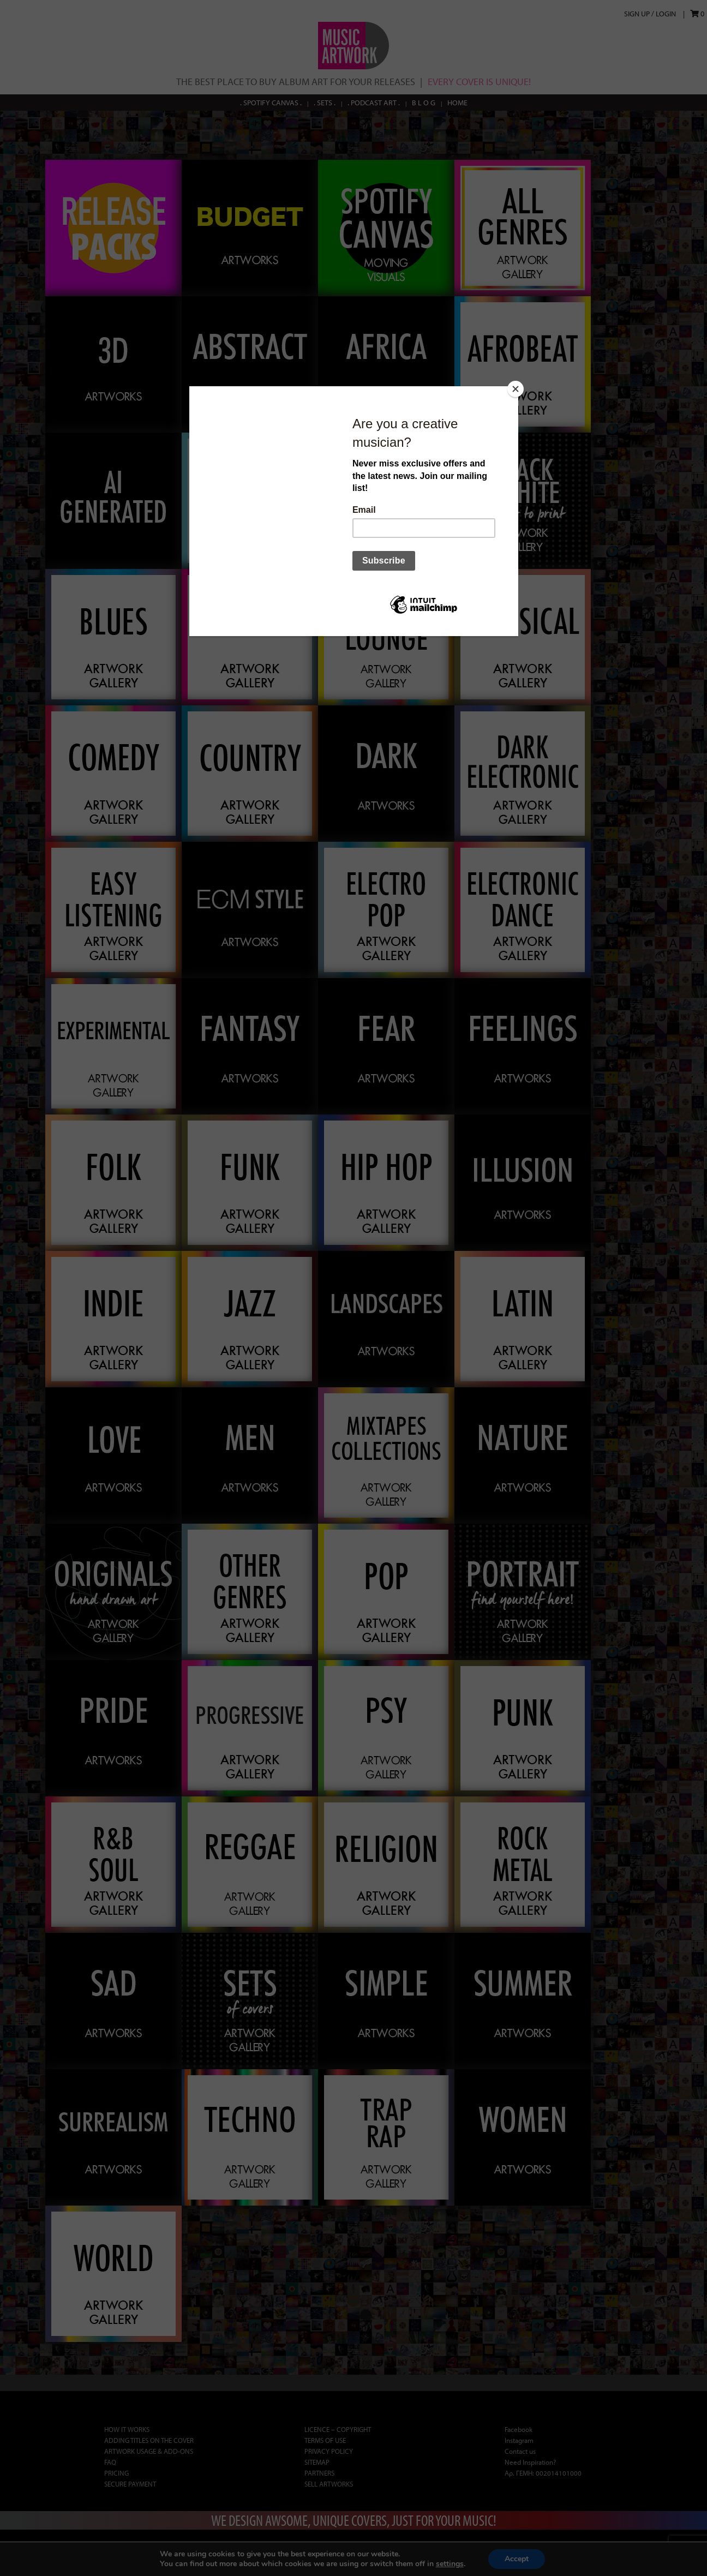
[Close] (515, 389)
